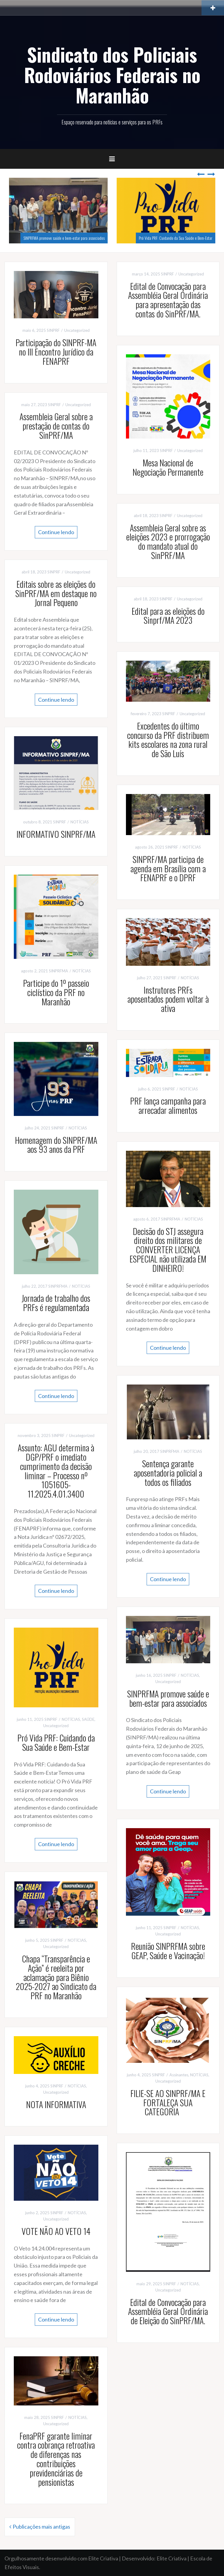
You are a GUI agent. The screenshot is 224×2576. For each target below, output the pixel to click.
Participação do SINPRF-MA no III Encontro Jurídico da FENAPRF (56, 351)
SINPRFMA (58, 970)
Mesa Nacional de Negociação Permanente (168, 467)
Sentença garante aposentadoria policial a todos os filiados (168, 1472)
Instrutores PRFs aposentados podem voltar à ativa (168, 999)
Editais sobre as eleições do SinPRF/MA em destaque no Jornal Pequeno (56, 593)
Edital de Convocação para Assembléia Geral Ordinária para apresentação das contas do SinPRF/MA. (168, 300)
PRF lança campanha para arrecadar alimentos (168, 1105)
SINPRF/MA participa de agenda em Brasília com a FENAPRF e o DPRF (168, 868)
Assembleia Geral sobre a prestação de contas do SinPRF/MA (56, 425)
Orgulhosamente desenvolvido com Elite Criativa (61, 2558)
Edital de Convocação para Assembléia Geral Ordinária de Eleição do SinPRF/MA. (168, 2311)
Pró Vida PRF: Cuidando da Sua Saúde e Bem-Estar (175, 238)
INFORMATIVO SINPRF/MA (55, 834)
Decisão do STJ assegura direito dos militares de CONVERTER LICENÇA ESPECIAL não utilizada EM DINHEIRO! (168, 1249)
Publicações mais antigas (41, 2526)
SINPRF (53, 330)
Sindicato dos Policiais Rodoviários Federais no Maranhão (112, 74)
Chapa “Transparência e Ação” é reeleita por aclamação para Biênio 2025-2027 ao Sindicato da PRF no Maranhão (56, 1977)
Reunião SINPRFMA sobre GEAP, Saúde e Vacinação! (168, 1951)
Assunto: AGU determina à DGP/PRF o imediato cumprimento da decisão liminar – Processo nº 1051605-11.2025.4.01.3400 (56, 1470)
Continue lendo (56, 532)
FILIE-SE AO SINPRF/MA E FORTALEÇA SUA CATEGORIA (167, 2102)
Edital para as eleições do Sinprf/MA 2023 (168, 615)
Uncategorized (77, 330)
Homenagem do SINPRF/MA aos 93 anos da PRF (56, 1145)
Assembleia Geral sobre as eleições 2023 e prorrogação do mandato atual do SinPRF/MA (168, 541)
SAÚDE (88, 1719)
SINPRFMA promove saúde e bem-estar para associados (64, 238)
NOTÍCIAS (79, 822)
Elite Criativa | (173, 2558)
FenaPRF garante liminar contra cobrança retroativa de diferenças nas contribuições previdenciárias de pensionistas (56, 2459)
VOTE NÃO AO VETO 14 (56, 2231)
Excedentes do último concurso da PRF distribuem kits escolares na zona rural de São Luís (168, 740)
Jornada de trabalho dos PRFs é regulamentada (56, 1302)
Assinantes (178, 2074)
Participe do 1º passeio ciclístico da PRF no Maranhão (56, 992)
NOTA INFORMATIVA (56, 2104)
